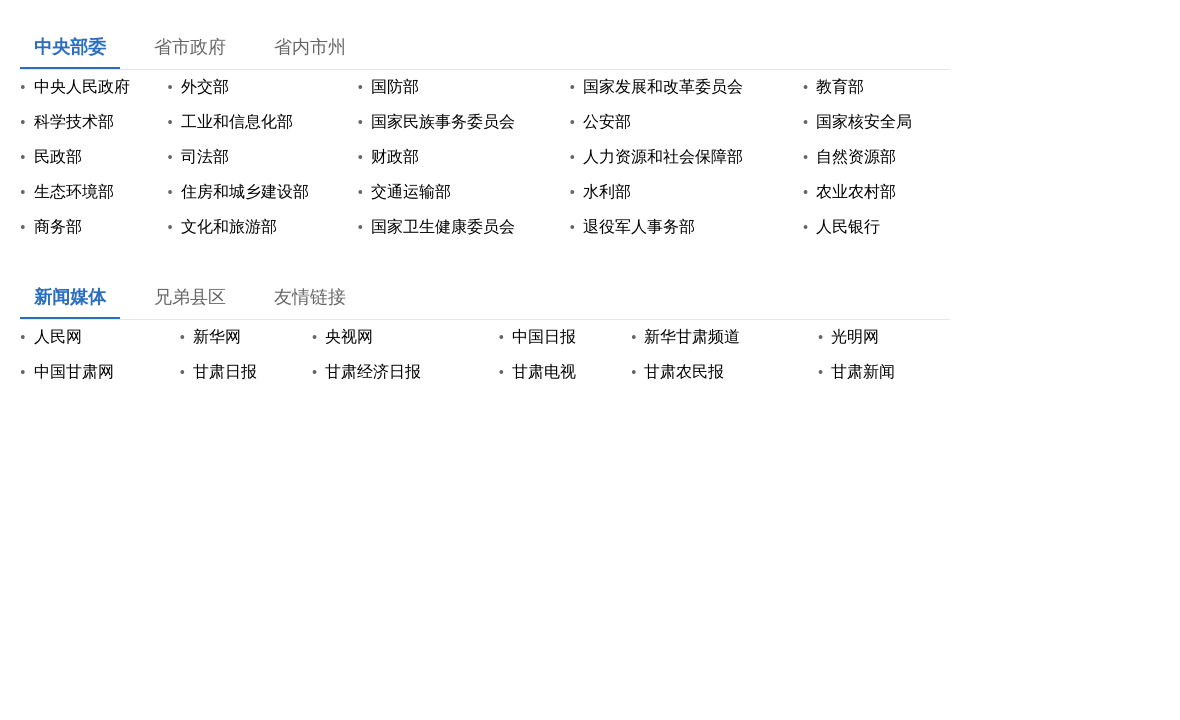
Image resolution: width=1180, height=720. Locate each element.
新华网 (217, 336)
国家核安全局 (864, 121)
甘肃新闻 (863, 371)
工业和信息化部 (237, 121)
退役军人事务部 (639, 226)
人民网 (58, 336)
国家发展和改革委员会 (663, 86)
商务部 (58, 226)
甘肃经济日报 (373, 371)
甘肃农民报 (684, 371)
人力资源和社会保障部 (663, 156)
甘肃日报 (225, 371)
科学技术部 (74, 121)
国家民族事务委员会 (443, 121)
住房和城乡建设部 (245, 191)
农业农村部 (856, 191)
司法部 (205, 156)
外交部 (205, 86)
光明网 (855, 336)
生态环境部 (74, 191)
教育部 (840, 86)
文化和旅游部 (229, 226)
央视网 (349, 336)
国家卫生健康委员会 (443, 226)
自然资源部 (856, 156)
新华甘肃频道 (692, 336)
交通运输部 (411, 191)
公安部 (607, 121)
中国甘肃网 (74, 371)
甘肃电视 (544, 371)
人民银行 (848, 226)
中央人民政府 (82, 86)
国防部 (395, 86)
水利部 (607, 191)
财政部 (395, 156)
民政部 (58, 156)
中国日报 (544, 336)
